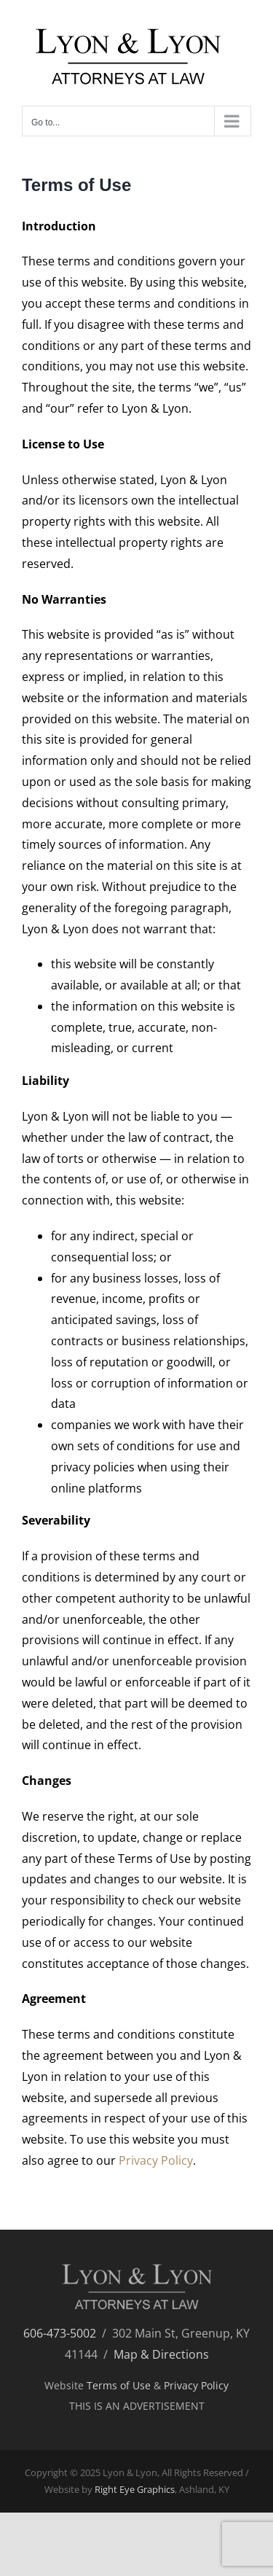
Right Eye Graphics (135, 2489)
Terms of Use (119, 2385)
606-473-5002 (59, 2333)
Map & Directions (161, 2354)
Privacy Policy (156, 2160)
